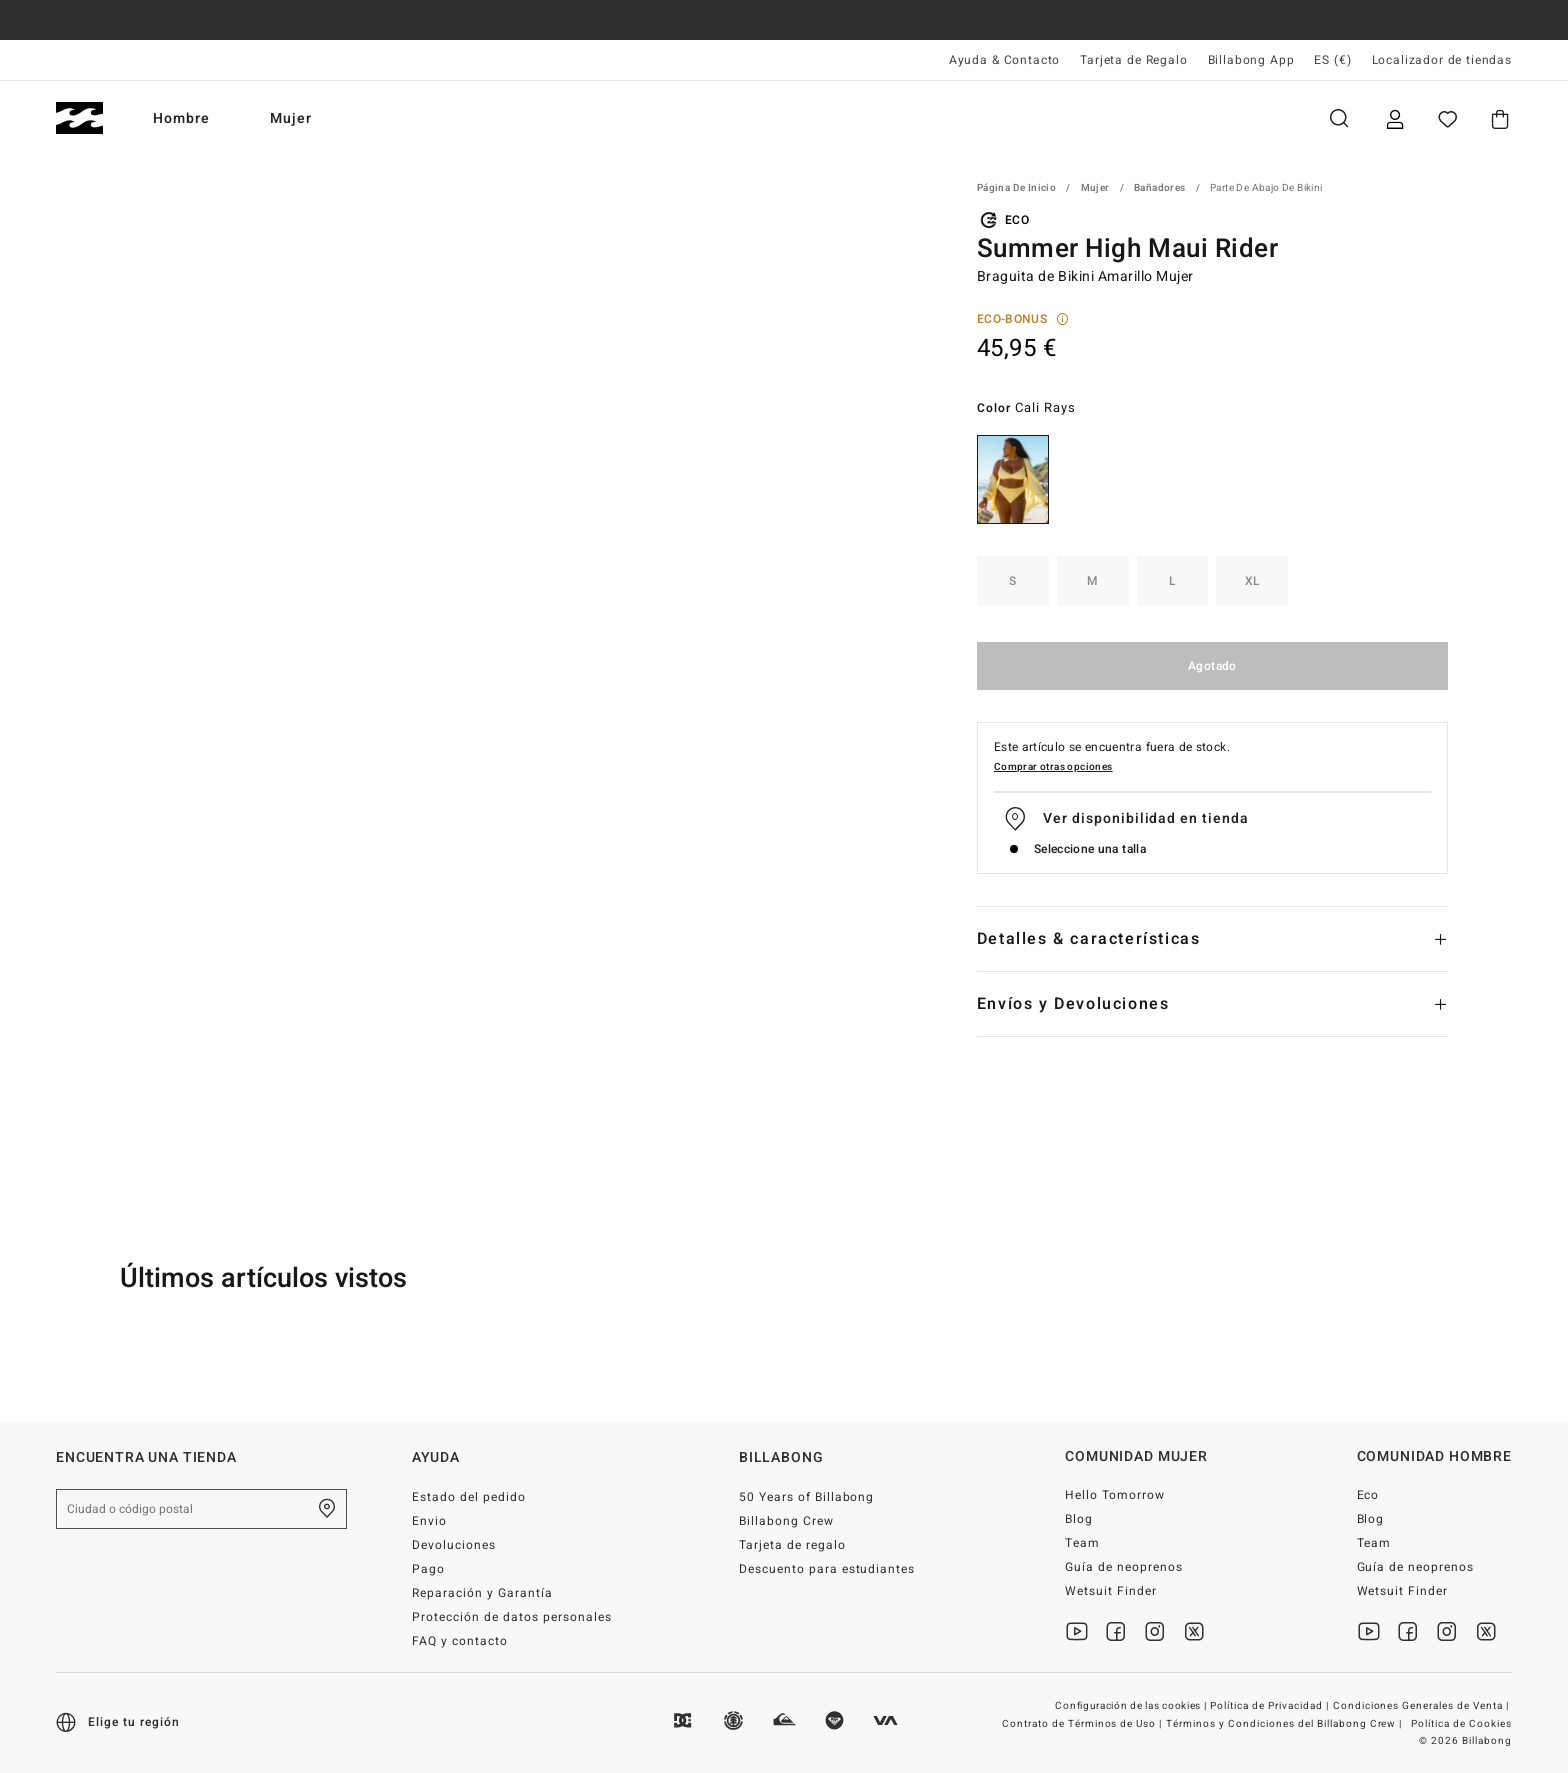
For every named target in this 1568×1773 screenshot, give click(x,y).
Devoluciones (454, 1545)
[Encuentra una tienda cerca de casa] (327, 1509)
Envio (429, 1521)
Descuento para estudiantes (827, 1569)
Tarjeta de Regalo (1133, 60)
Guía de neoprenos (1124, 1567)
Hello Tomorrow (1115, 1495)
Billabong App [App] (1251, 60)
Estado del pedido (469, 1497)
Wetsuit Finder (1111, 1591)
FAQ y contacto (460, 1641)
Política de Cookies (1461, 1724)
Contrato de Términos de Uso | (1083, 1724)
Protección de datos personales (511, 1617)
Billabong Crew (786, 1521)
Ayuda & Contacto (1004, 60)
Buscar (1339, 118)
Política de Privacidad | (1271, 1706)
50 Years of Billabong (807, 1497)
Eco (1368, 1495)
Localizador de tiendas (1442, 60)
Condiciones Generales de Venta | (1422, 1706)
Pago (428, 1569)
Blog (1079, 1519)
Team (1082, 1543)
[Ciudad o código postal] (201, 1509)
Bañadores (1160, 188)
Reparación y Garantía (482, 1593)
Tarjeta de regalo (792, 1545)
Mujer (291, 118)
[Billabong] (79, 118)
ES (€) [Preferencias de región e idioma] (1332, 60)
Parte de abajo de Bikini (1266, 188)
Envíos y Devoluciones (1073, 1004)
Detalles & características (1089, 939)
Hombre (181, 118)
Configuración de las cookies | (1132, 1706)
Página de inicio (1016, 188)
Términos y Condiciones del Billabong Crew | (1285, 1724)
